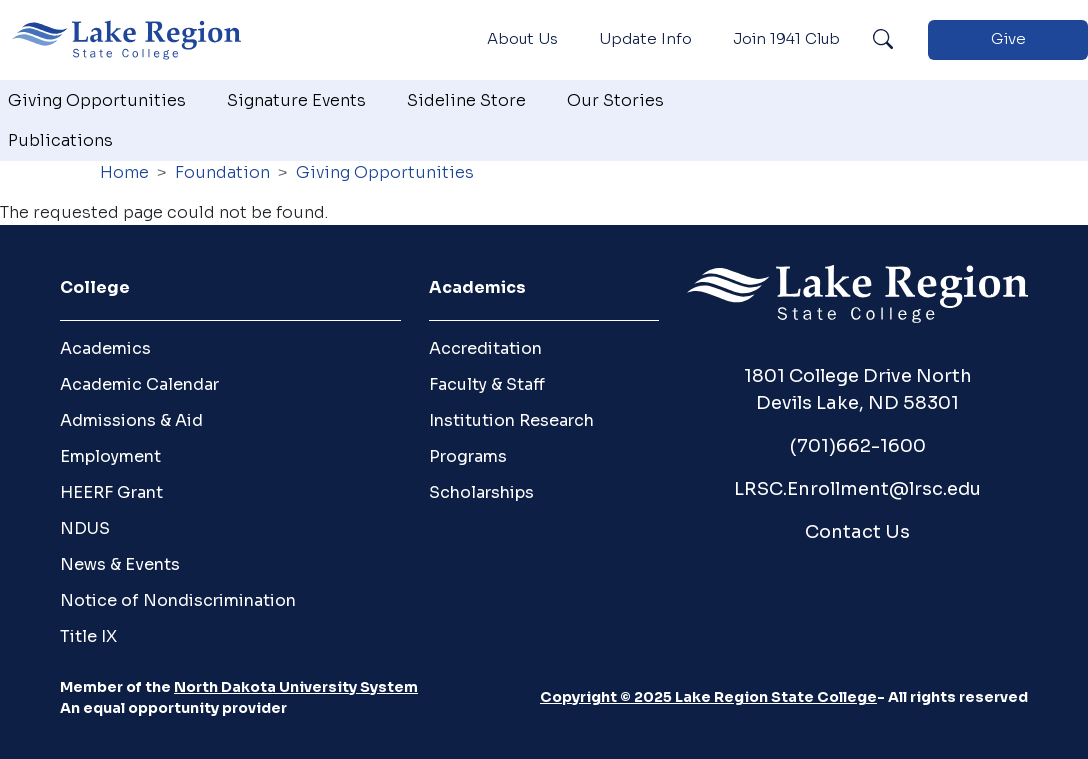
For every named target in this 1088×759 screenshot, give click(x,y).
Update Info (645, 38)
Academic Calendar (139, 384)
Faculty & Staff (487, 384)
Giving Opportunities (97, 100)
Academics (105, 348)
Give (1008, 38)
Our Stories (615, 100)
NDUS (85, 528)
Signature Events (296, 100)
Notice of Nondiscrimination (178, 600)
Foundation (222, 172)
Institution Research (511, 420)
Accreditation (485, 348)
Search (883, 39)
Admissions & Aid (131, 420)
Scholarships (481, 492)
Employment (110, 456)
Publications (60, 140)
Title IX (88, 636)
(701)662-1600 (858, 446)
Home (124, 172)
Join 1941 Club (786, 38)
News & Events (120, 564)
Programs (468, 456)
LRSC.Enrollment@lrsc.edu (857, 489)
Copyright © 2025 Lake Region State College (708, 697)
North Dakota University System (296, 687)
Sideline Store (466, 100)
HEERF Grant (111, 492)
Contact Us (857, 532)
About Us (522, 38)
